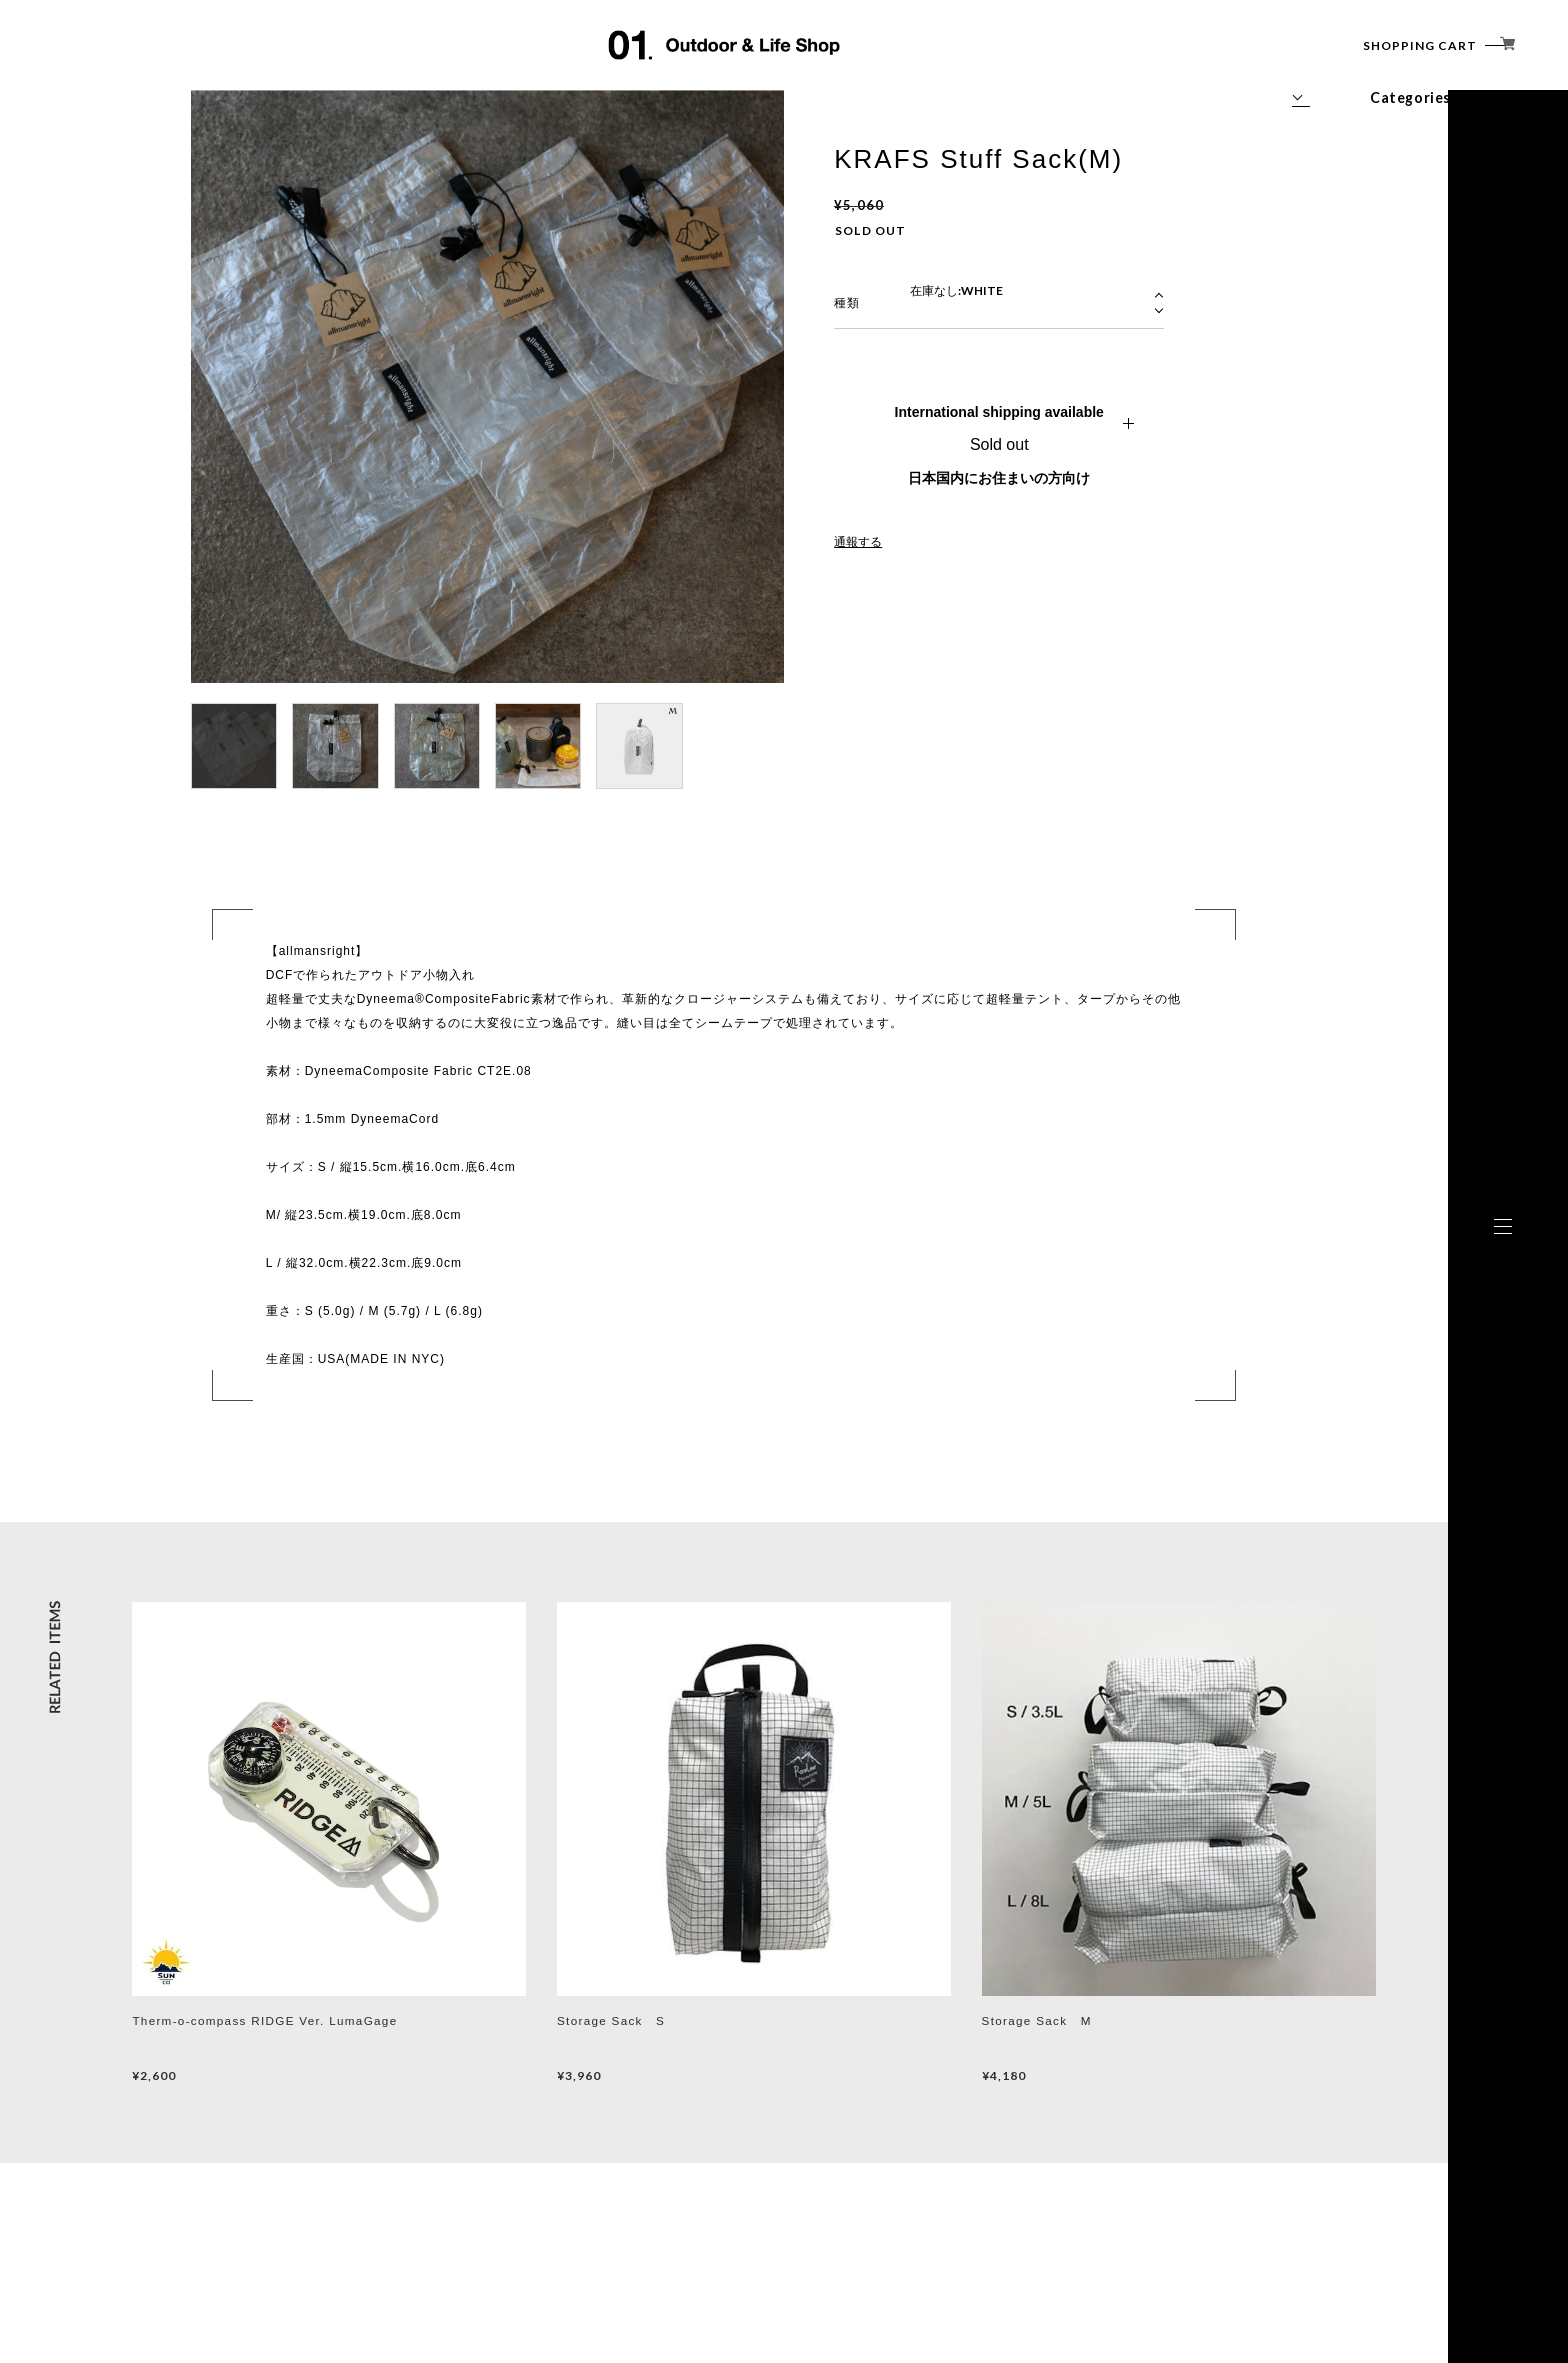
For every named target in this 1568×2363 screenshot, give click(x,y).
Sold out (999, 444)
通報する (858, 542)
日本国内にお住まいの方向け (999, 478)
